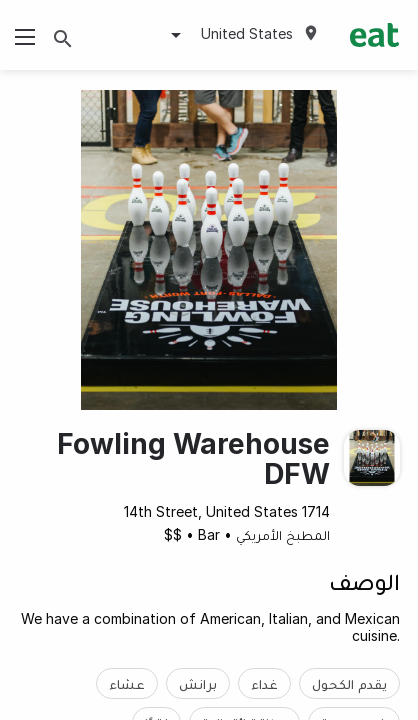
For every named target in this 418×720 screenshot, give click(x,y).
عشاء (127, 683)
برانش (198, 683)
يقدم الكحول (349, 683)
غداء (264, 683)
